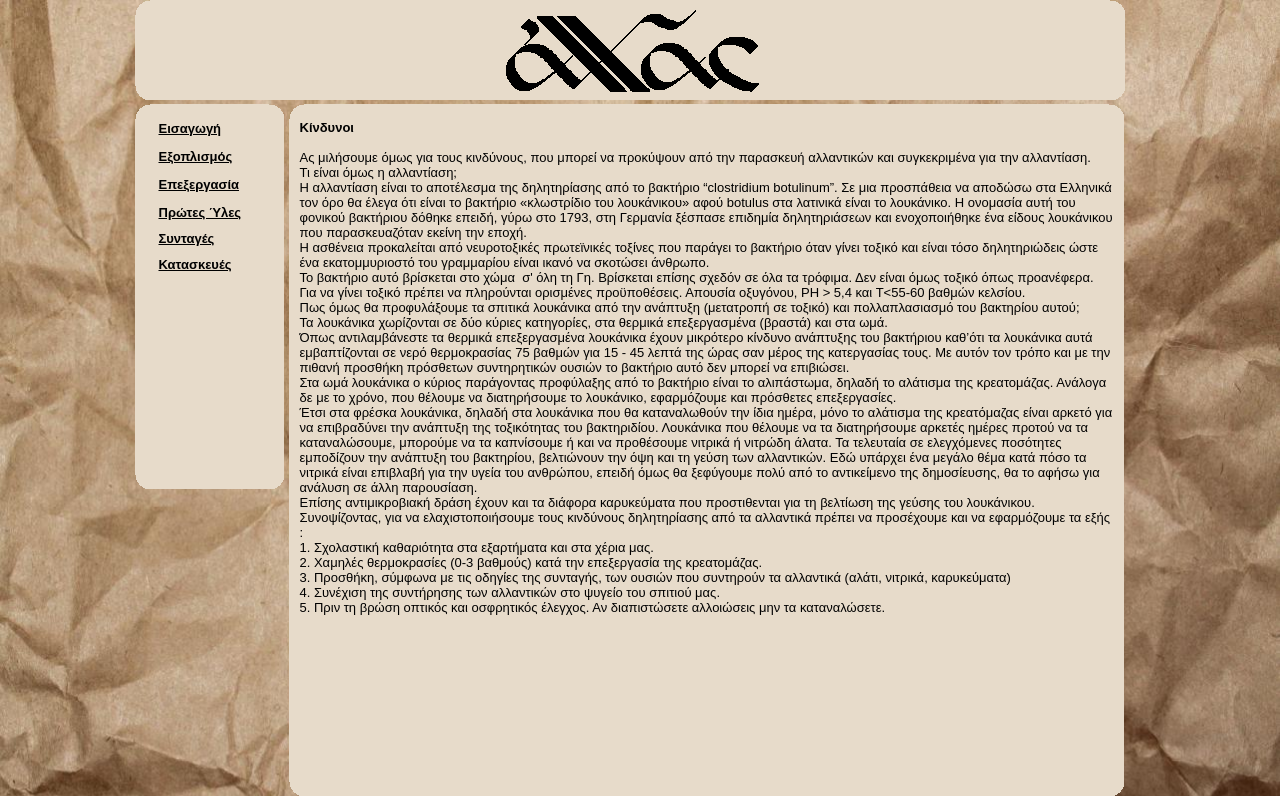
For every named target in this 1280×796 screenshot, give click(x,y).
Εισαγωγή (190, 128)
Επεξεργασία (199, 184)
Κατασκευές (195, 264)
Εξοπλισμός (196, 156)
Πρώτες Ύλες (200, 212)
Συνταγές (187, 238)
